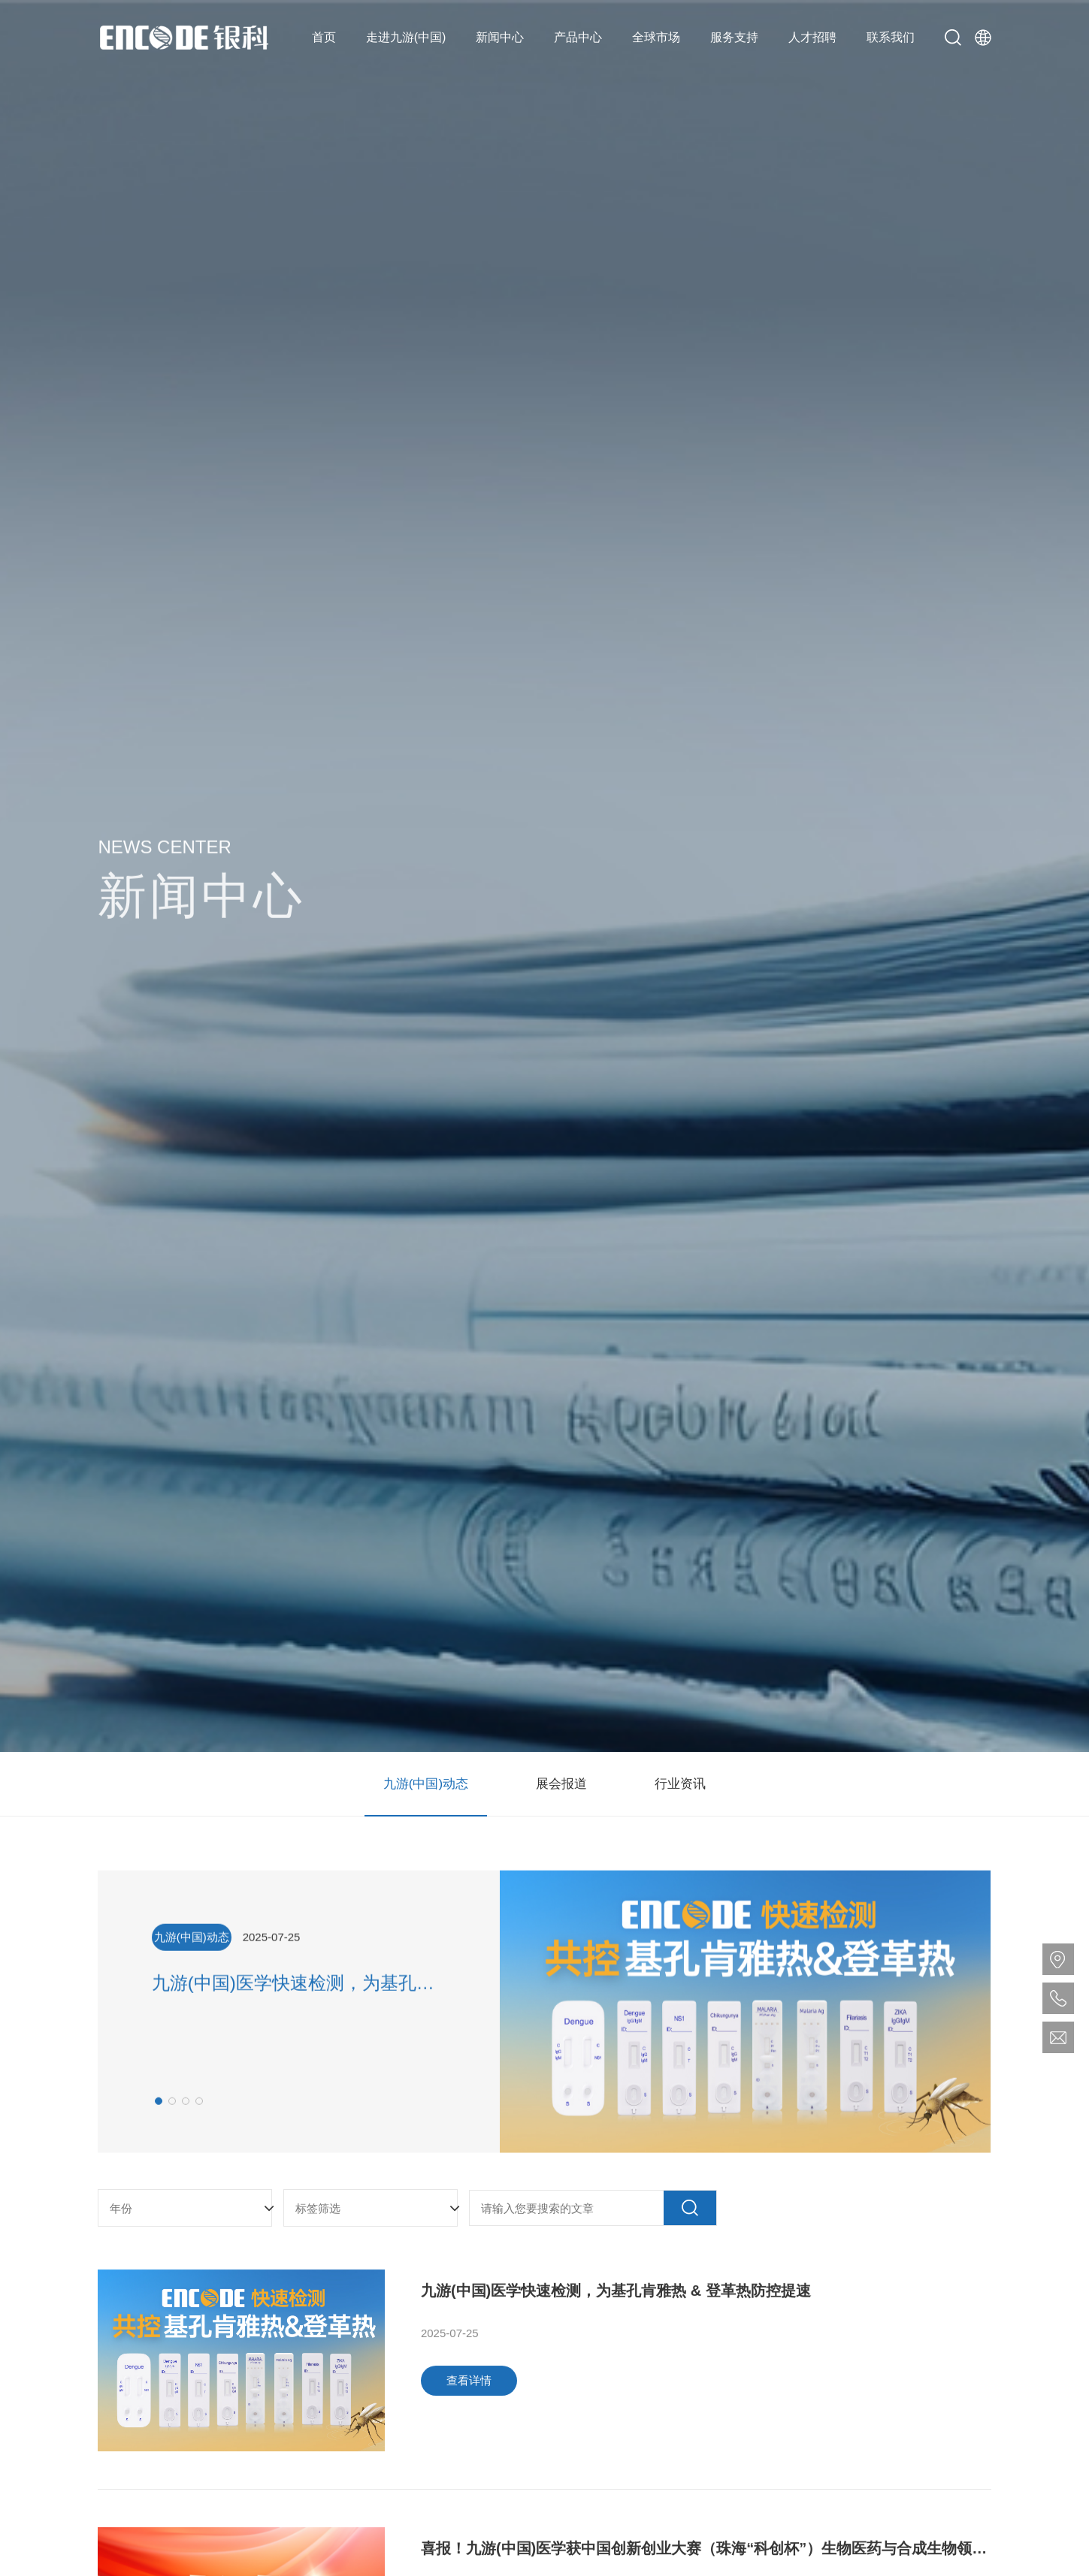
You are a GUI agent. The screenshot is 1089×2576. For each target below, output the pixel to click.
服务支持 (734, 37)
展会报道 (561, 1784)
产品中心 (578, 37)
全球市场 (656, 37)
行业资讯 (680, 1784)
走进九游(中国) (406, 37)
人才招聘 (812, 37)
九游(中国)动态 (425, 1784)
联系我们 (891, 37)
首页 (324, 37)
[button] (158, 2118)
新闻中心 (500, 37)
